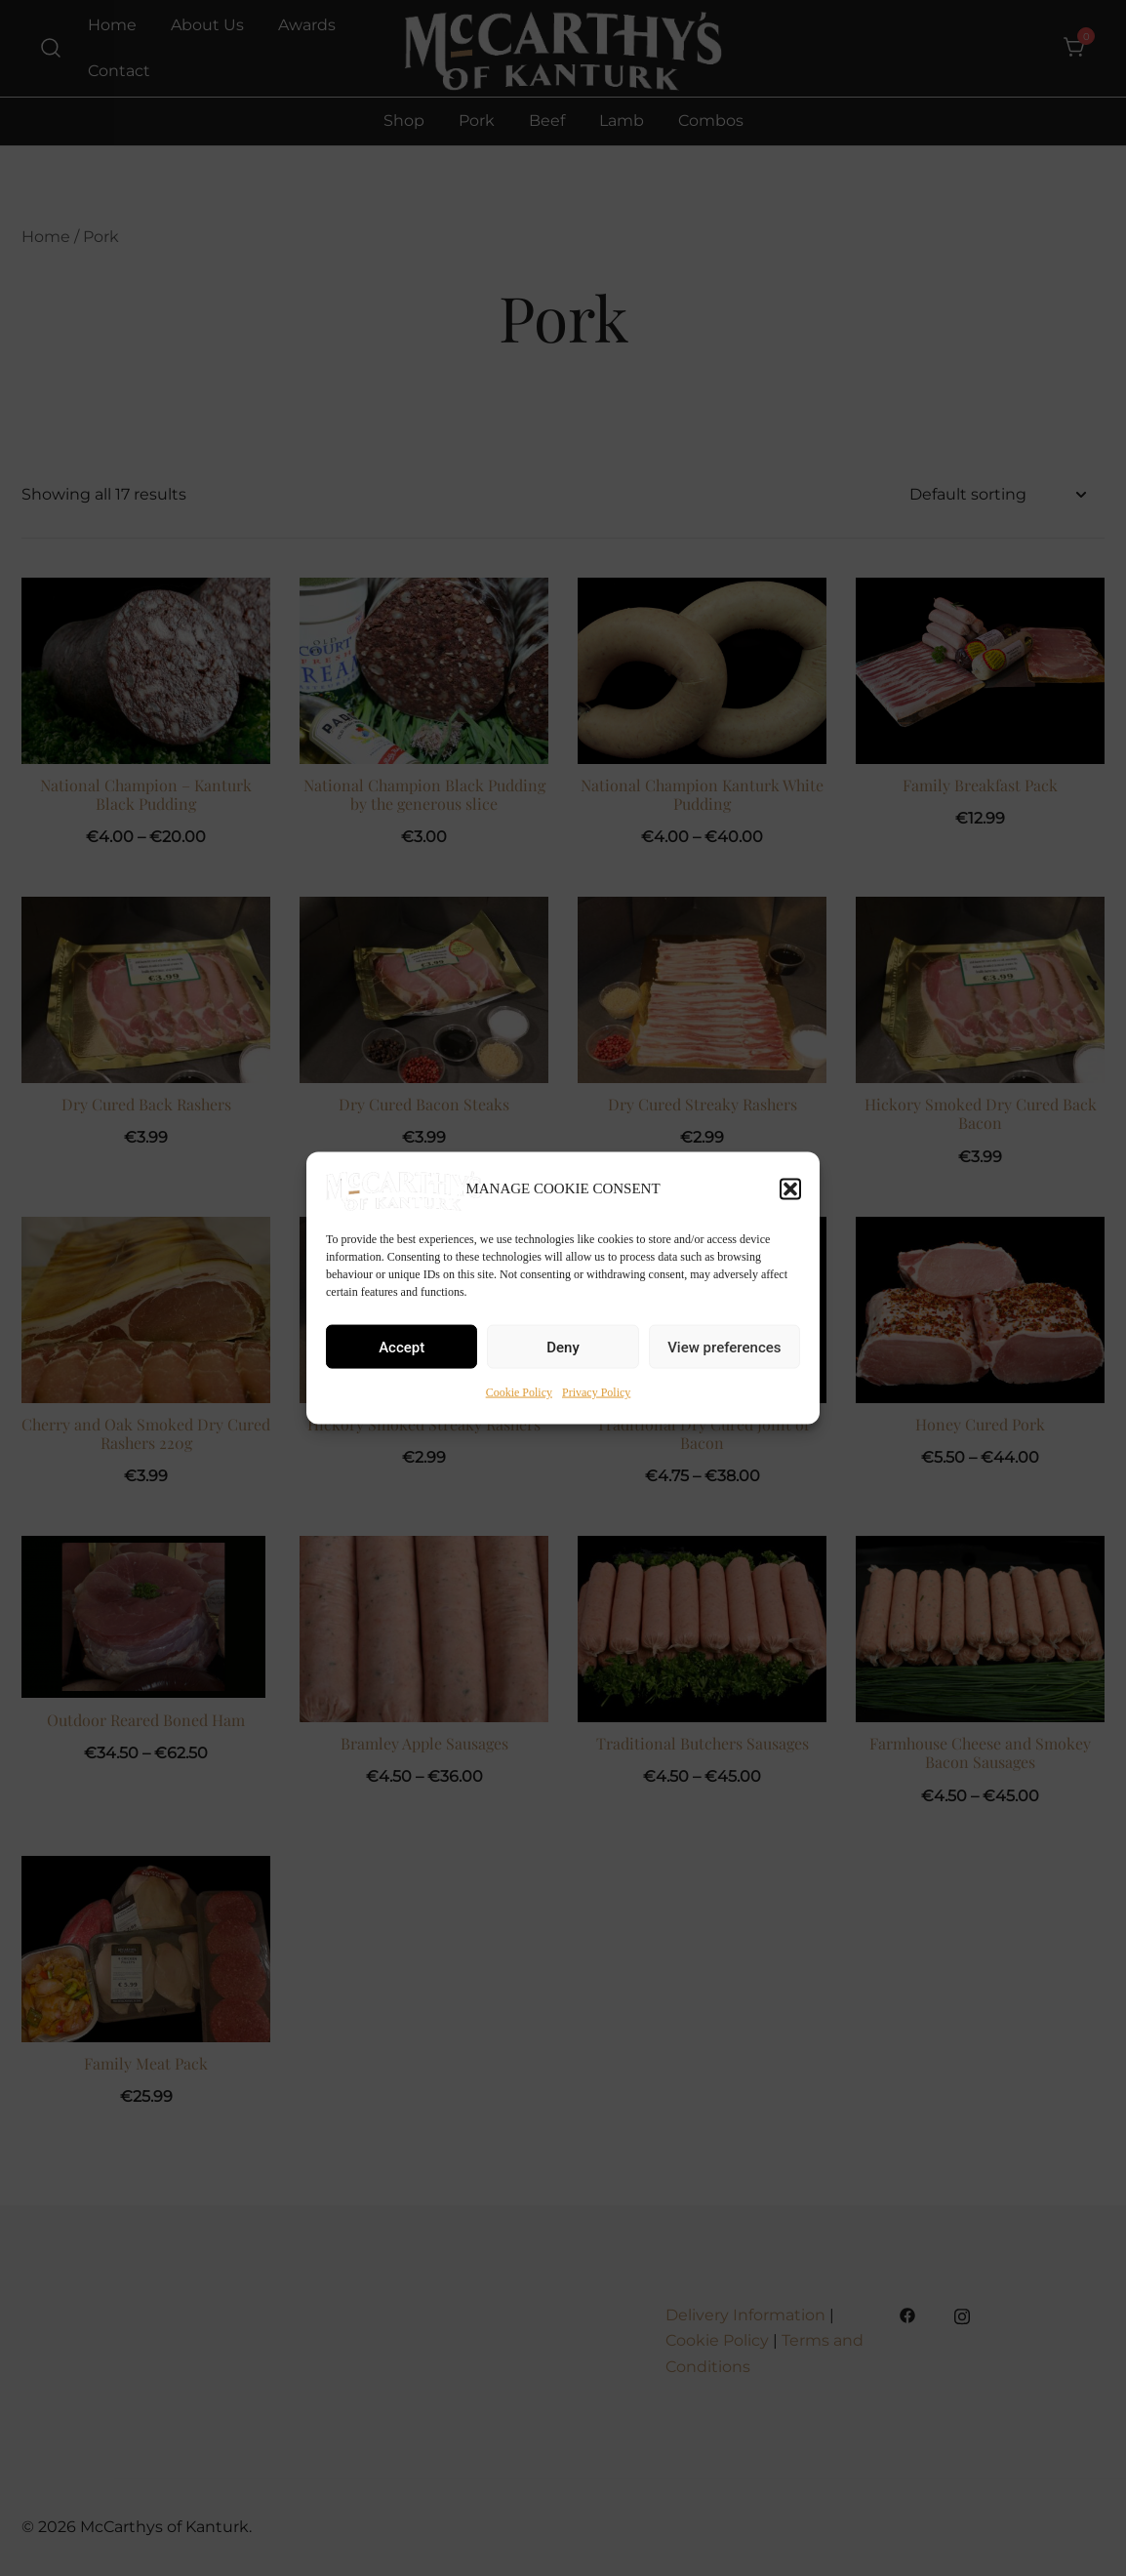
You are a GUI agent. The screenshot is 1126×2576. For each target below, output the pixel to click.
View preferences (724, 1346)
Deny (563, 1346)
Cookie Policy (519, 1392)
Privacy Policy (596, 1392)
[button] (790, 1188)
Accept (401, 1346)
